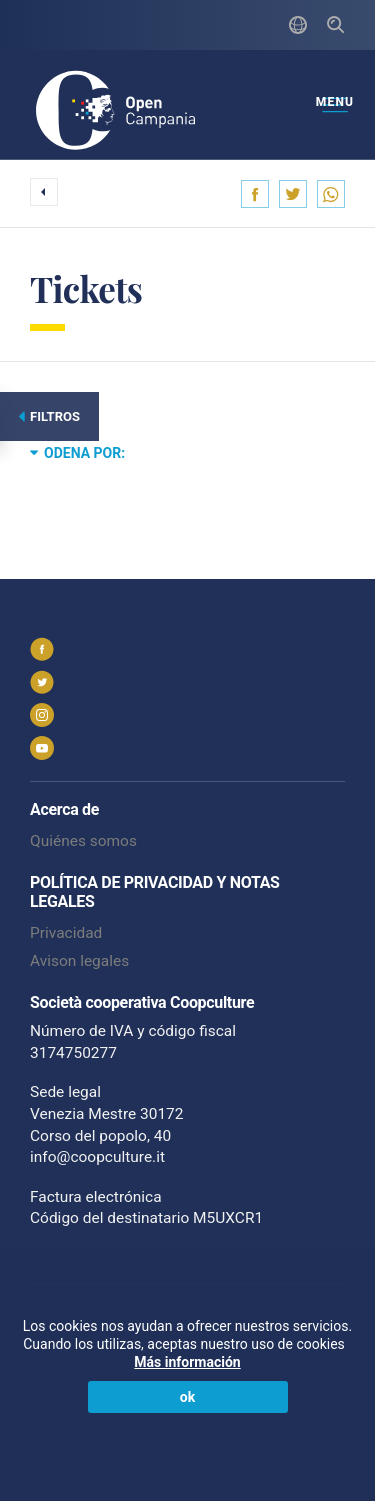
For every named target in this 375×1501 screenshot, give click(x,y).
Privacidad (66, 933)
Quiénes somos (83, 841)
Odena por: (77, 452)
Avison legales (79, 961)
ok (187, 1397)
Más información (187, 1362)
